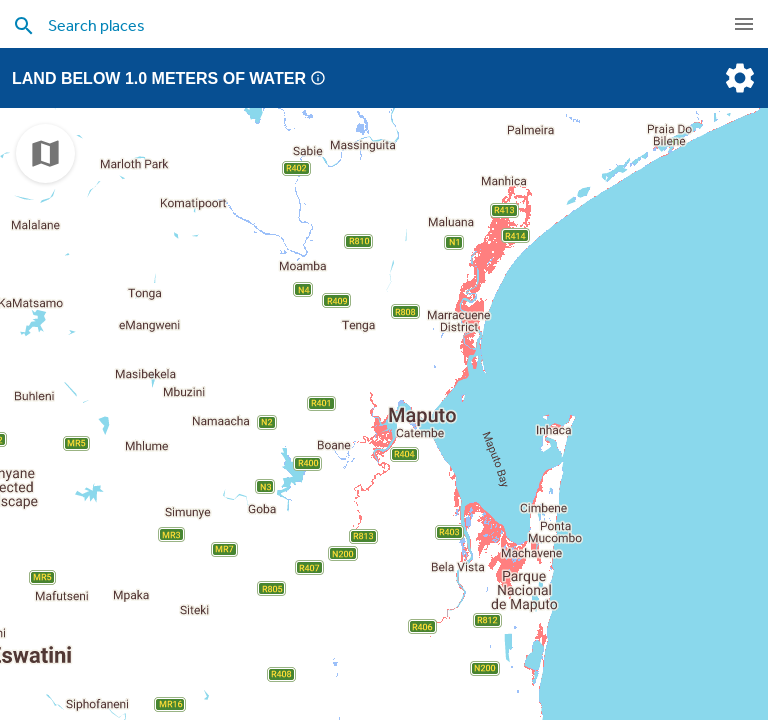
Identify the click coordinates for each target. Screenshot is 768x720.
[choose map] (45, 153)
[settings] (738, 78)
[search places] (344, 25)
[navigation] (744, 24)
